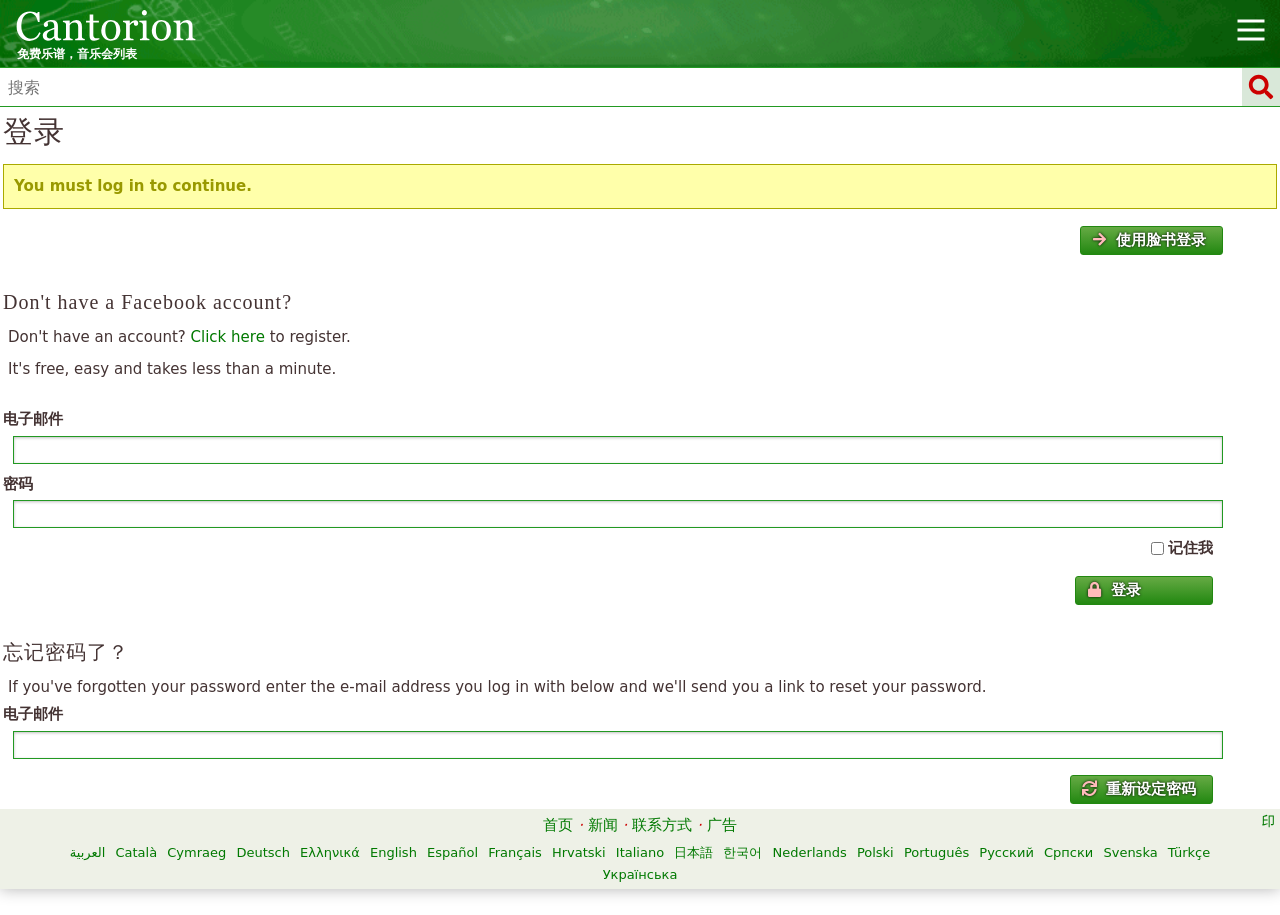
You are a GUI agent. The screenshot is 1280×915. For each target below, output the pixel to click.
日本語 (693, 852)
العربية (88, 852)
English (393, 852)
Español (452, 852)
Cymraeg (196, 852)
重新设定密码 (1139, 789)
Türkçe (1189, 852)
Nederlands (810, 852)
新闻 (603, 825)
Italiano (640, 852)
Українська (640, 874)
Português (936, 852)
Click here (228, 337)
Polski (875, 852)
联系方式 (662, 825)
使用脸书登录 (1149, 240)
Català (136, 852)
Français (515, 852)
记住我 (1190, 548)
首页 (558, 825)
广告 (722, 825)
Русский (1006, 852)
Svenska (1130, 852)
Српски (1068, 852)
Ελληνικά (330, 852)
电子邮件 (33, 419)
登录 (1114, 590)
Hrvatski (579, 852)
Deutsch (263, 852)
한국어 (742, 852)
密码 (18, 484)
